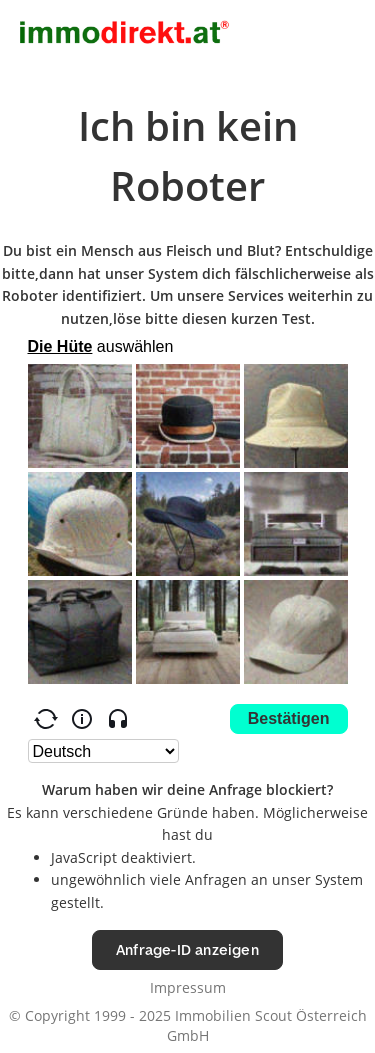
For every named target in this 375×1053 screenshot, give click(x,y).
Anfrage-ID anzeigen (187, 949)
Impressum (188, 987)
